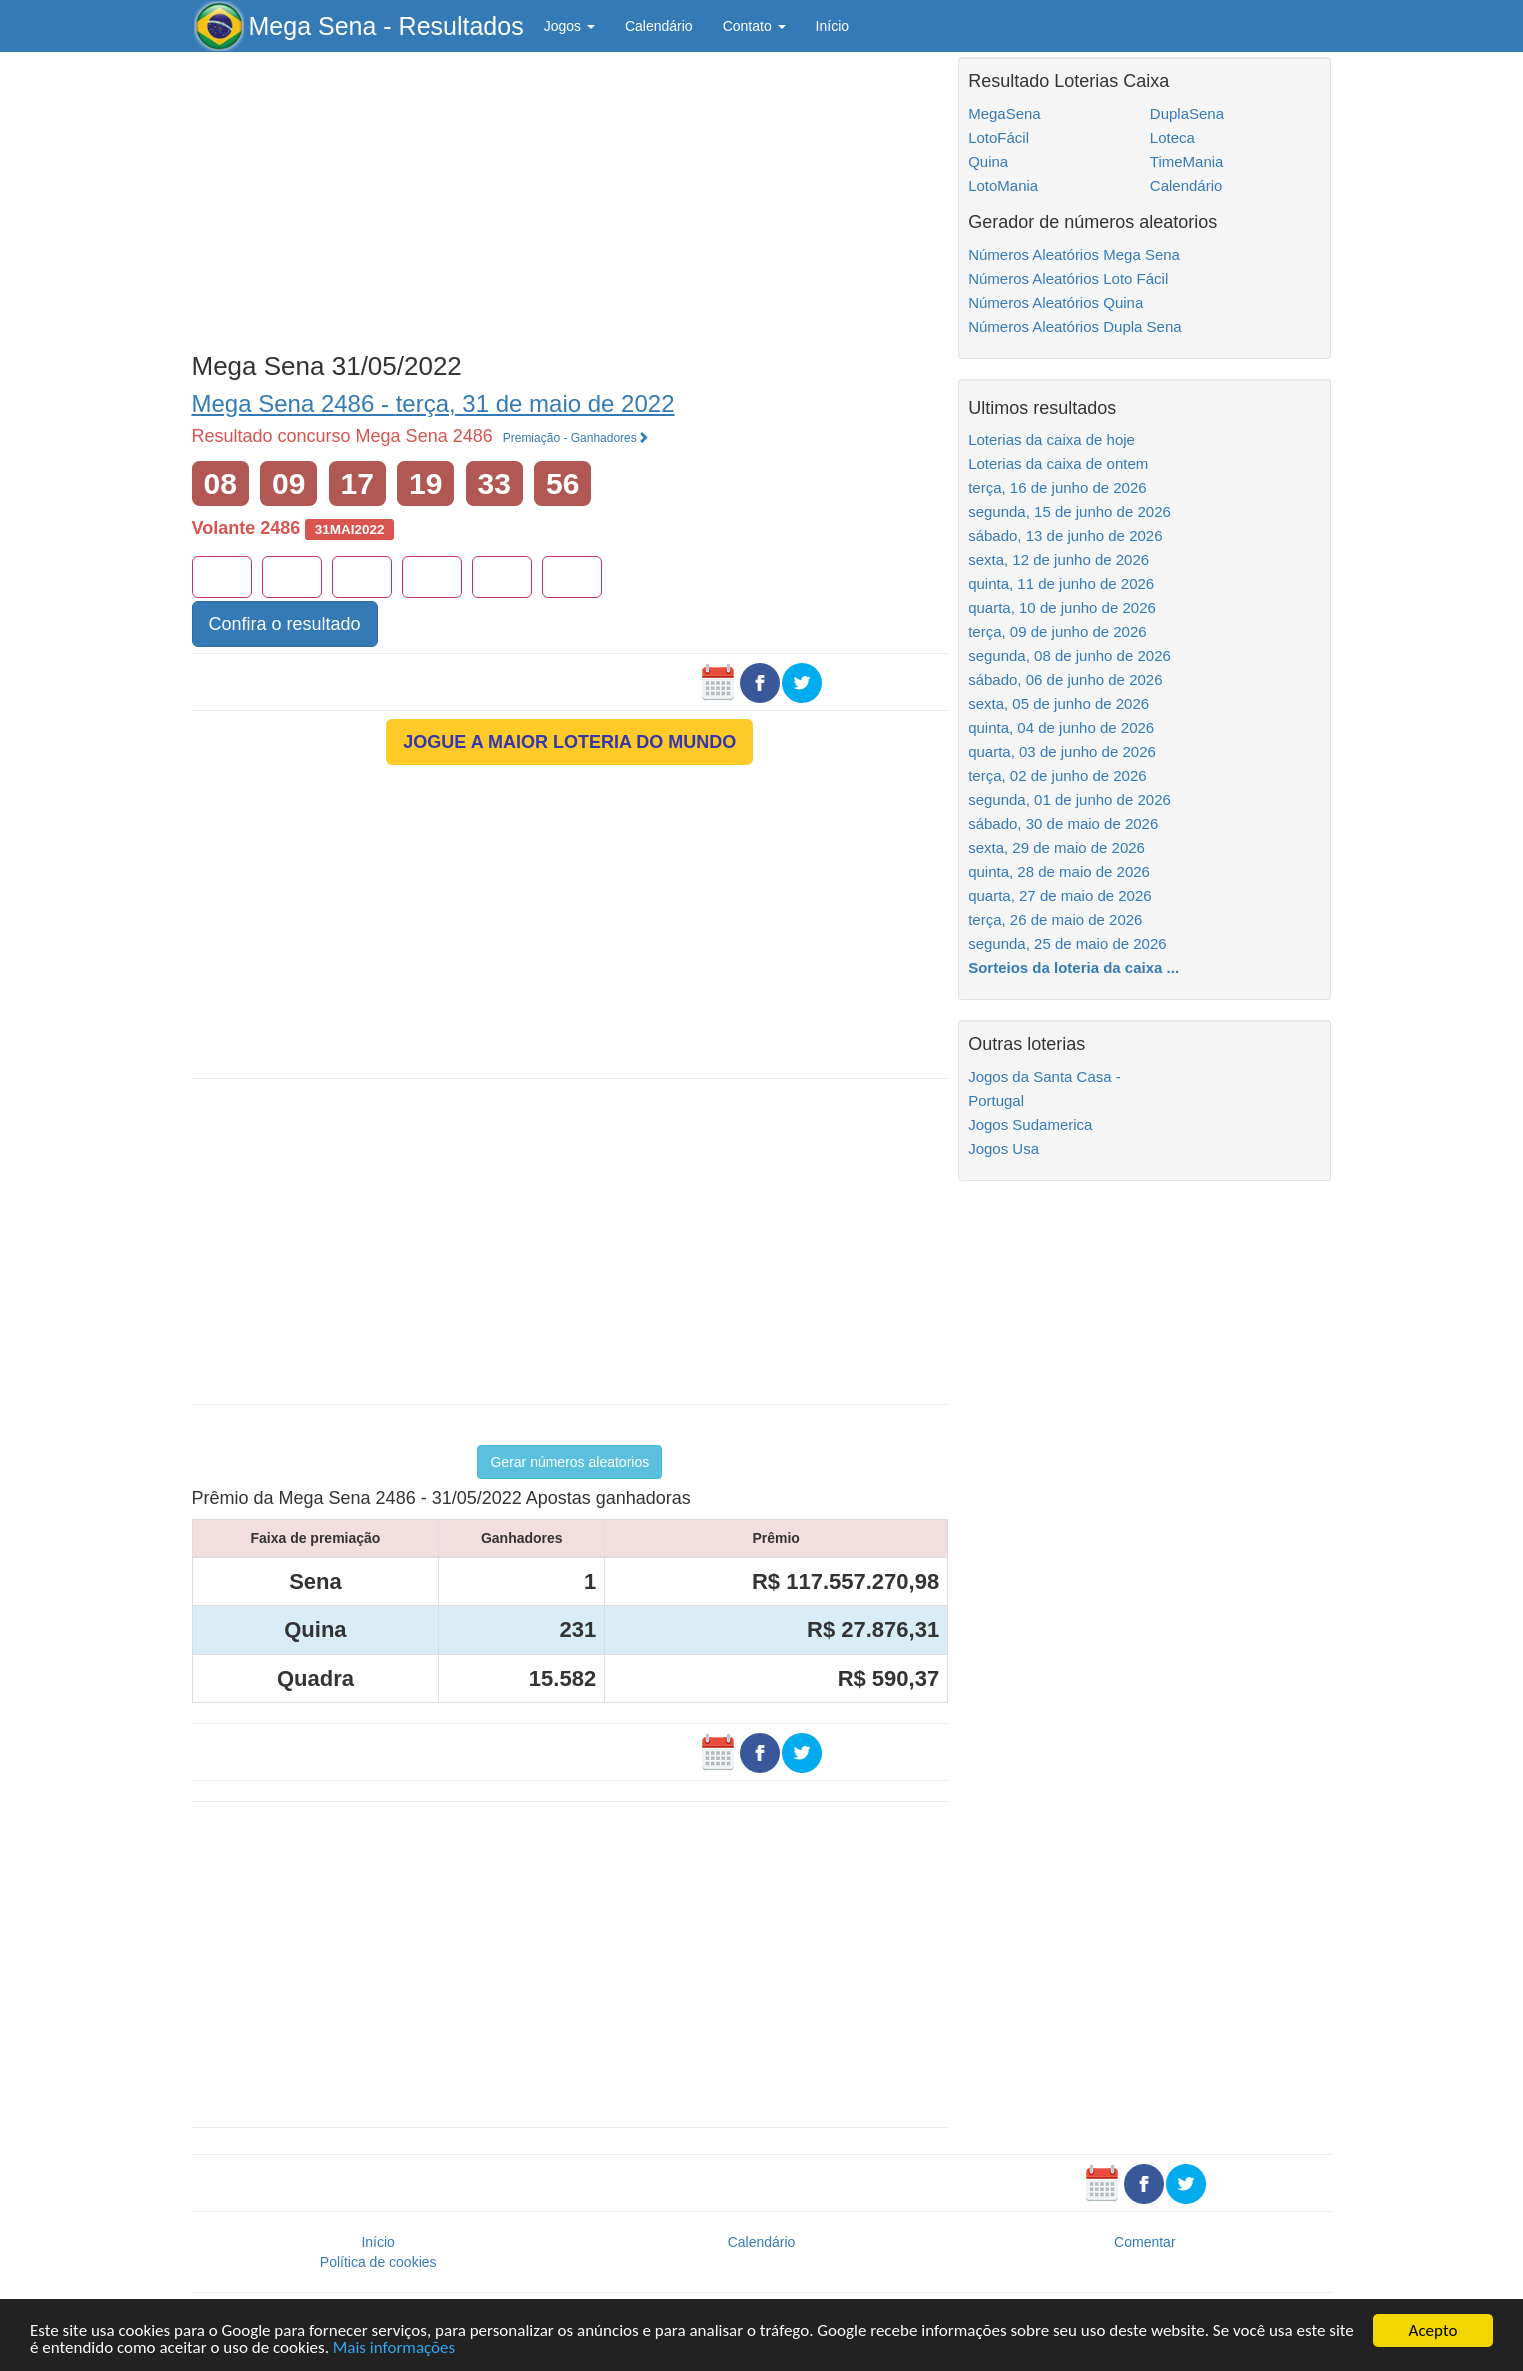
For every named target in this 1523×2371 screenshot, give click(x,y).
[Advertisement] (570, 197)
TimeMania (1187, 161)
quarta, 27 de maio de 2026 (1059, 895)
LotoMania (1003, 185)
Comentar (1144, 2242)
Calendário (659, 26)
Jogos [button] (569, 26)
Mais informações (394, 2348)
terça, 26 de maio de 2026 (1055, 919)
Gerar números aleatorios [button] (569, 1462)
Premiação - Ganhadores (576, 438)
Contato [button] (754, 26)
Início (832, 26)
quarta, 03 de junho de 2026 (1062, 751)
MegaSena (1004, 113)
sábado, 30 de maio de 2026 (1063, 823)
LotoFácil (998, 137)
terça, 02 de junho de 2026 (1057, 775)
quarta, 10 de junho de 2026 (1062, 607)
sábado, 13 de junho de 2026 (1065, 535)
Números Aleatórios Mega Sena (1074, 254)
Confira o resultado (285, 624)
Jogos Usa (1003, 1148)
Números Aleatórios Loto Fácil (1068, 278)
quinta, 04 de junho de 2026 (1061, 727)
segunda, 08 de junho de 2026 (1069, 655)
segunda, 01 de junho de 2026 (1069, 799)
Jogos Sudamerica (1030, 1124)
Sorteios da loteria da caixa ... (1073, 967)
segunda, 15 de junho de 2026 (1069, 511)
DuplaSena (1187, 113)
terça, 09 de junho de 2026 (1057, 631)
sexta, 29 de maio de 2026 (1056, 847)
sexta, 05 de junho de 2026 (1058, 703)
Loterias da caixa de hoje (1051, 439)
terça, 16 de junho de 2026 (1057, 487)
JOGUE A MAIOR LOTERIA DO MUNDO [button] (569, 742)
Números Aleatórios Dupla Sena (1074, 326)
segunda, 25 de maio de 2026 (1067, 943)
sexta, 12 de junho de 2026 (1058, 559)
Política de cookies (378, 2262)
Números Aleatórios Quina (1055, 302)
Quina (988, 161)
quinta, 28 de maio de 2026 (1059, 871)
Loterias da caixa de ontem (1058, 463)
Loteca (1172, 137)
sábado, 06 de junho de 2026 (1065, 679)
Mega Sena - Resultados (386, 26)
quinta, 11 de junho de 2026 (1061, 583)
